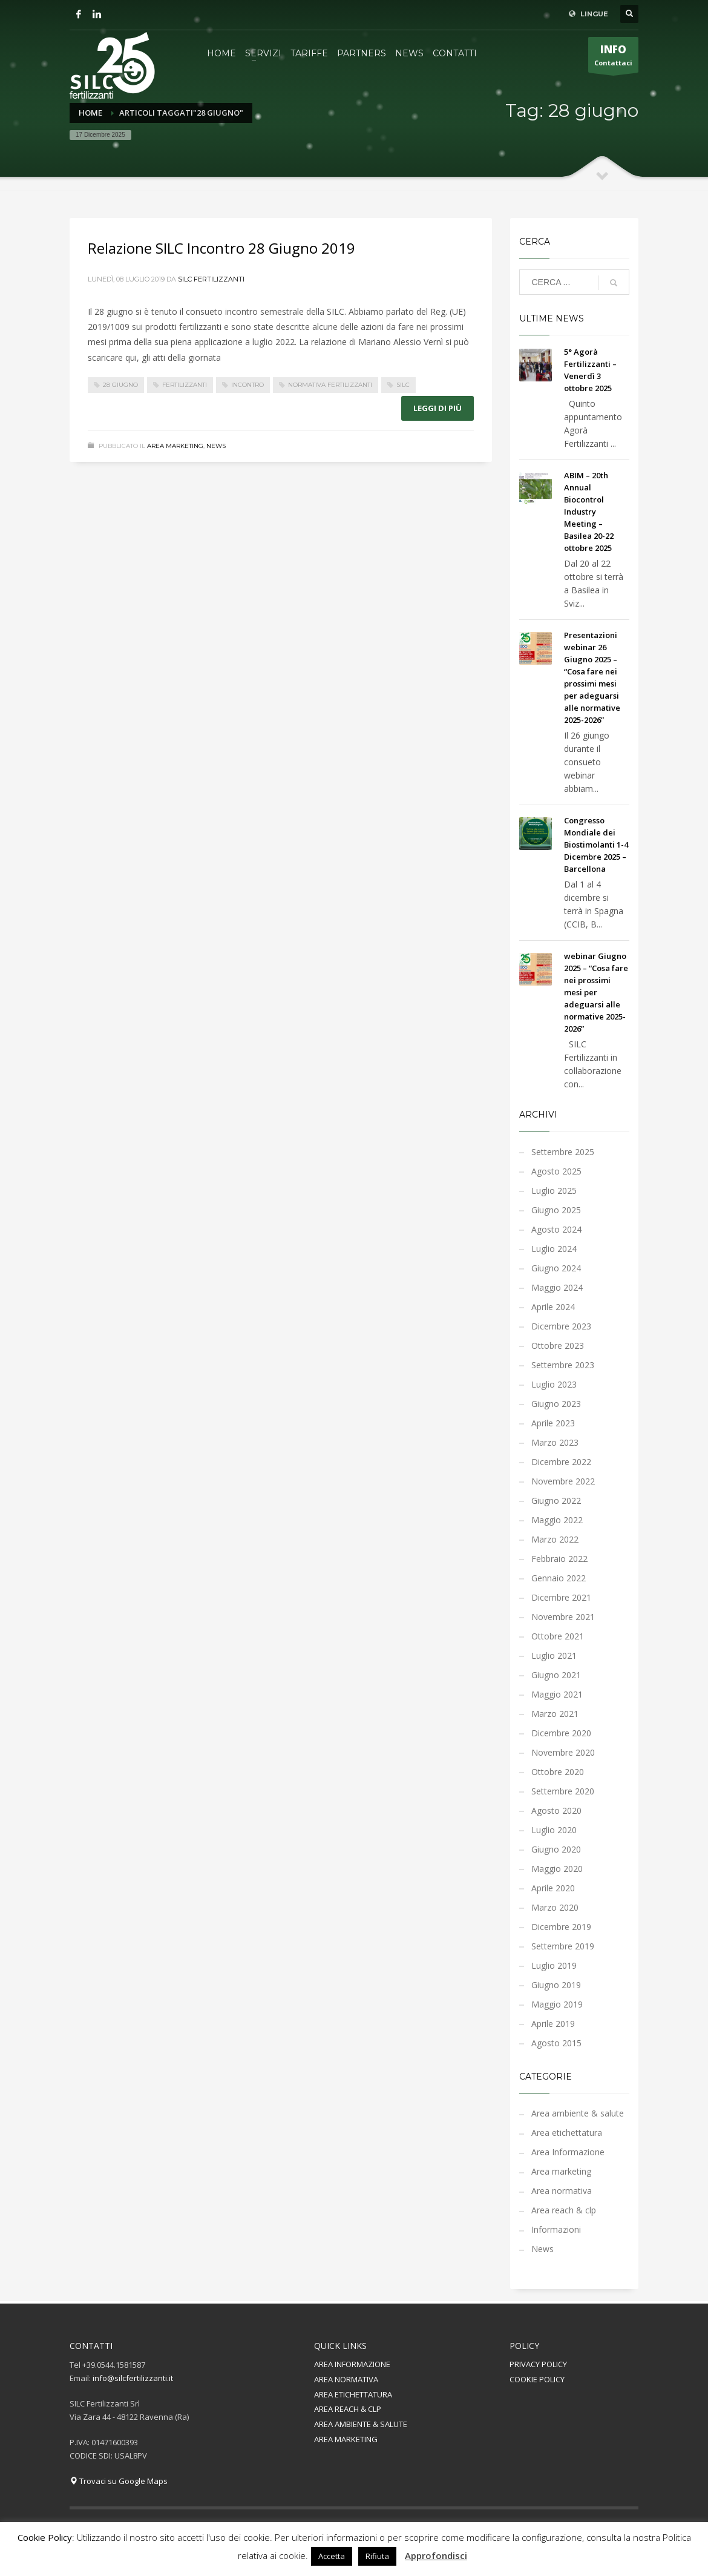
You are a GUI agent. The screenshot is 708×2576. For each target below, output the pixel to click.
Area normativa (561, 2190)
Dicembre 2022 (561, 1462)
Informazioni (556, 2229)
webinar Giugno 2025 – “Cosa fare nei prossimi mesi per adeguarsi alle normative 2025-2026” (596, 992)
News (216, 446)
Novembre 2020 (563, 1752)
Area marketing (175, 446)
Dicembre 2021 (561, 1597)
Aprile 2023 (553, 1423)
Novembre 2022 (563, 1481)
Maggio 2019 (557, 2004)
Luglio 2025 (554, 1190)
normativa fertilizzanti (330, 385)
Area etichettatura (566, 2132)
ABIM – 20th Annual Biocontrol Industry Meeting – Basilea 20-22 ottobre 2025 (589, 511)
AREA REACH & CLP (347, 2408)
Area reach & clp (563, 2210)
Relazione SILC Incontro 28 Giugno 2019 (221, 248)
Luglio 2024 (554, 1248)
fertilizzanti (184, 385)
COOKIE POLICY (537, 2379)
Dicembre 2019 (561, 1926)
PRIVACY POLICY (538, 2364)
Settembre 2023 (562, 1365)
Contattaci (613, 57)
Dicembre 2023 (561, 1326)
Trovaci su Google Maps (119, 2481)
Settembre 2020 (562, 1791)
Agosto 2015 (556, 2043)
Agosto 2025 (556, 1171)
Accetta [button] (331, 2556)
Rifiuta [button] (377, 2556)
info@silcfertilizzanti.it (133, 2378)
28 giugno (120, 385)
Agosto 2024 (556, 1229)
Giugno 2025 (556, 1210)
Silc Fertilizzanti (211, 279)
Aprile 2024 (553, 1307)
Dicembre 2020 (561, 1733)
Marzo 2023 (555, 1442)
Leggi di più (437, 408)
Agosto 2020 (556, 1810)
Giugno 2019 (556, 1985)
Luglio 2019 (554, 1965)
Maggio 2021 (557, 1694)
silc (403, 385)
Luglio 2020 (554, 1830)
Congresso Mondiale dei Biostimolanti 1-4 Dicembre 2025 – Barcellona (596, 844)
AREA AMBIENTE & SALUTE (360, 2424)
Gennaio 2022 (558, 1578)
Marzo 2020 (555, 1907)
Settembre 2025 (562, 1152)
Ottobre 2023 (557, 1345)
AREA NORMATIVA (346, 2379)
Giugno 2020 (556, 1849)
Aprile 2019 (553, 2023)
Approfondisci (436, 2555)
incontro (247, 385)
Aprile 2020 (553, 1888)
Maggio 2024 (557, 1287)
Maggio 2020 (557, 1868)
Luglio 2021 (554, 1655)
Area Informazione (568, 2152)
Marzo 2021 (555, 1713)
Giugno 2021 (556, 1675)
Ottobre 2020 (557, 1771)
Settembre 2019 (562, 1946)
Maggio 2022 (557, 1520)
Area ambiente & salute (577, 2113)
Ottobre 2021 (557, 1636)
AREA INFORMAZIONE (352, 2364)
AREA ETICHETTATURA (353, 2394)
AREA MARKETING (346, 2439)
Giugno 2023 (556, 1403)
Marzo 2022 (555, 1539)
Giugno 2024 (556, 1268)
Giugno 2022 (556, 1500)
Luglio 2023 (554, 1384)
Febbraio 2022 (559, 1558)
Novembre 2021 (563, 1616)
